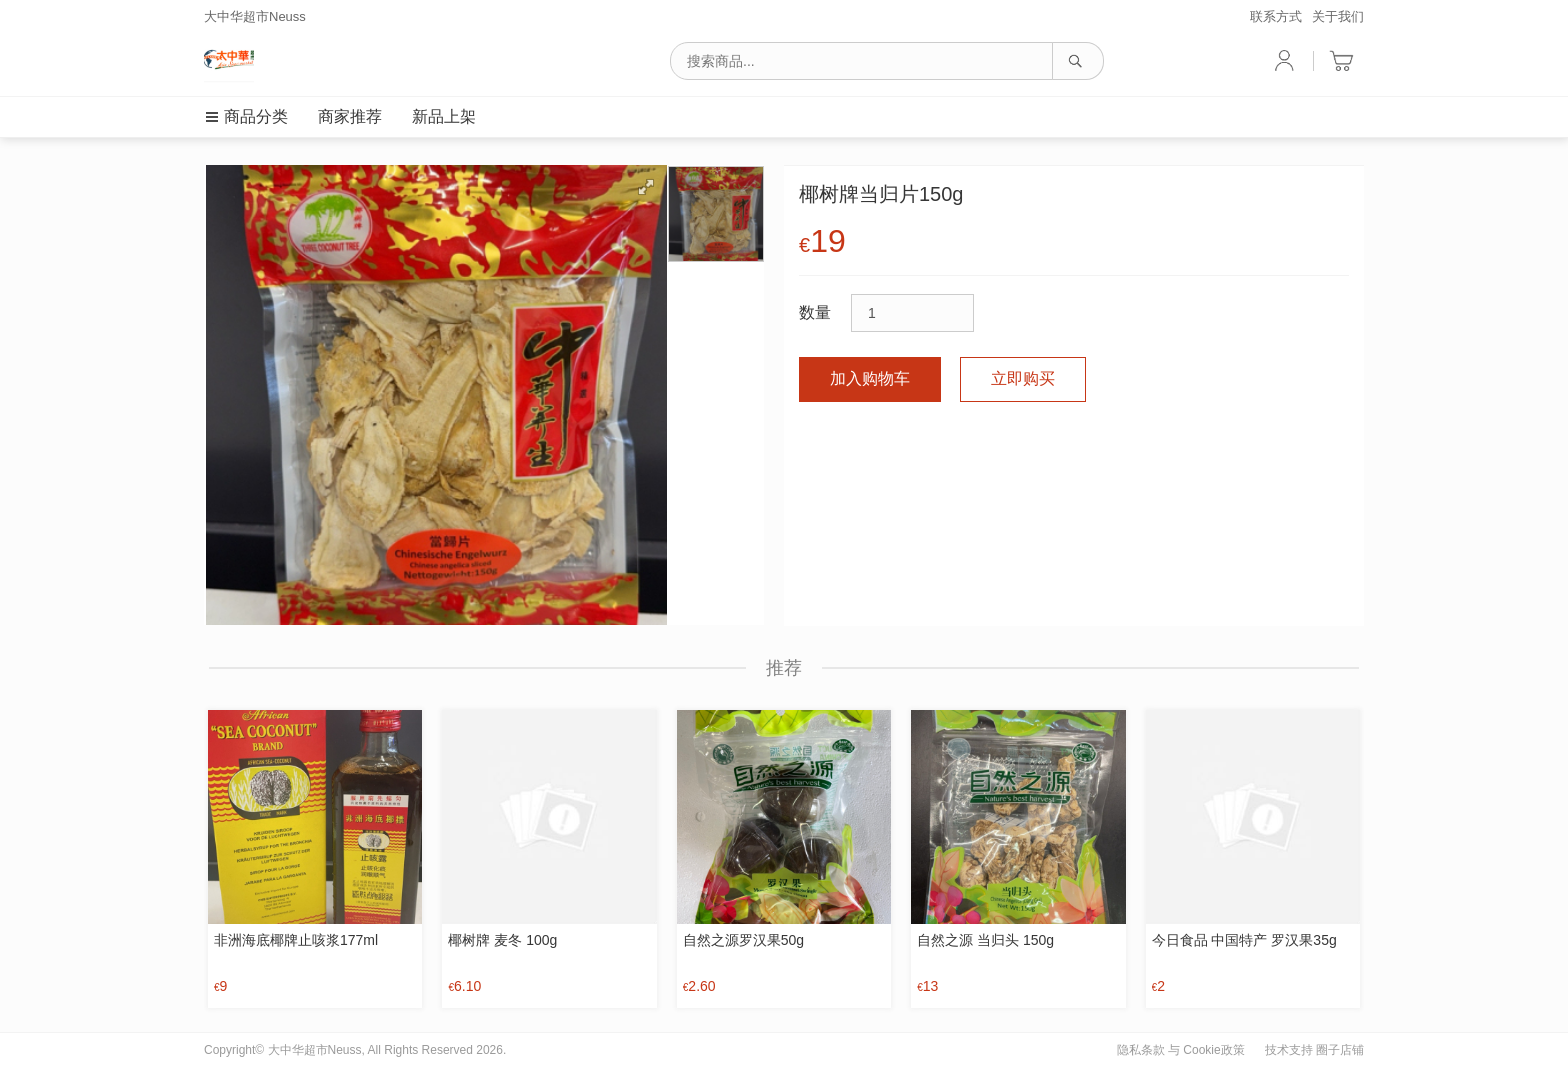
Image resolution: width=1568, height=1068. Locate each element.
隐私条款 (1141, 1050)
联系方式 (1276, 16)
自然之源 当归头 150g (985, 940)
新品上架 (444, 116)
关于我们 (1338, 16)
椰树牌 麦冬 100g (502, 940)
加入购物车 (870, 378)
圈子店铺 (1340, 1050)
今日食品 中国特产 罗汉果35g (1244, 940)
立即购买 (1023, 378)
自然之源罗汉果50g (743, 940)
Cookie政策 (1213, 1050)
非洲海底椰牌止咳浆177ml (296, 940)
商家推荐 (350, 116)
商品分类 (246, 116)
